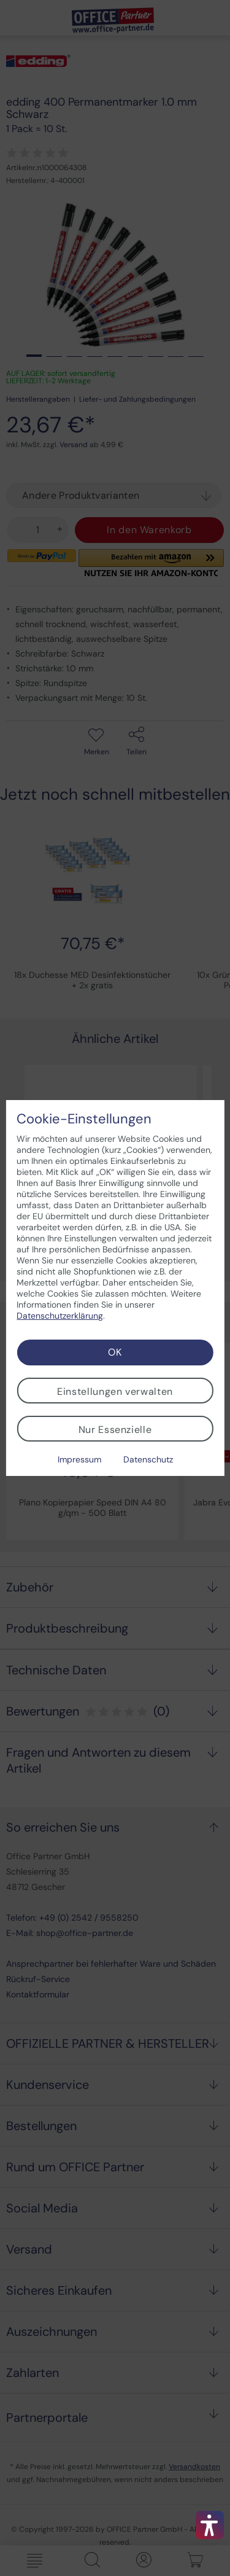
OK (114, 1352)
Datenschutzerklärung (60, 1315)
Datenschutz (148, 1459)
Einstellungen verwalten (115, 1391)
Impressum (79, 1459)
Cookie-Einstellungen (84, 1119)
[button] (210, 2525)
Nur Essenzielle (115, 1429)
